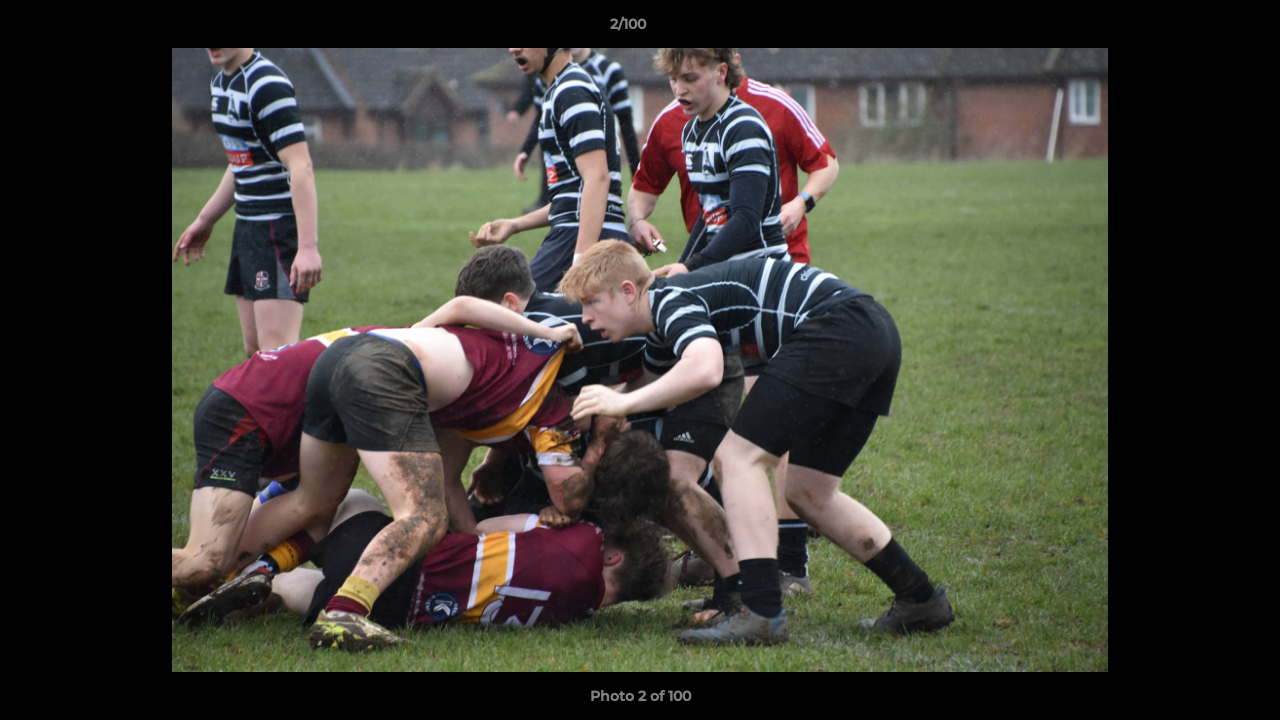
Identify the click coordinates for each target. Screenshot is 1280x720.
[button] (1196, 29)
